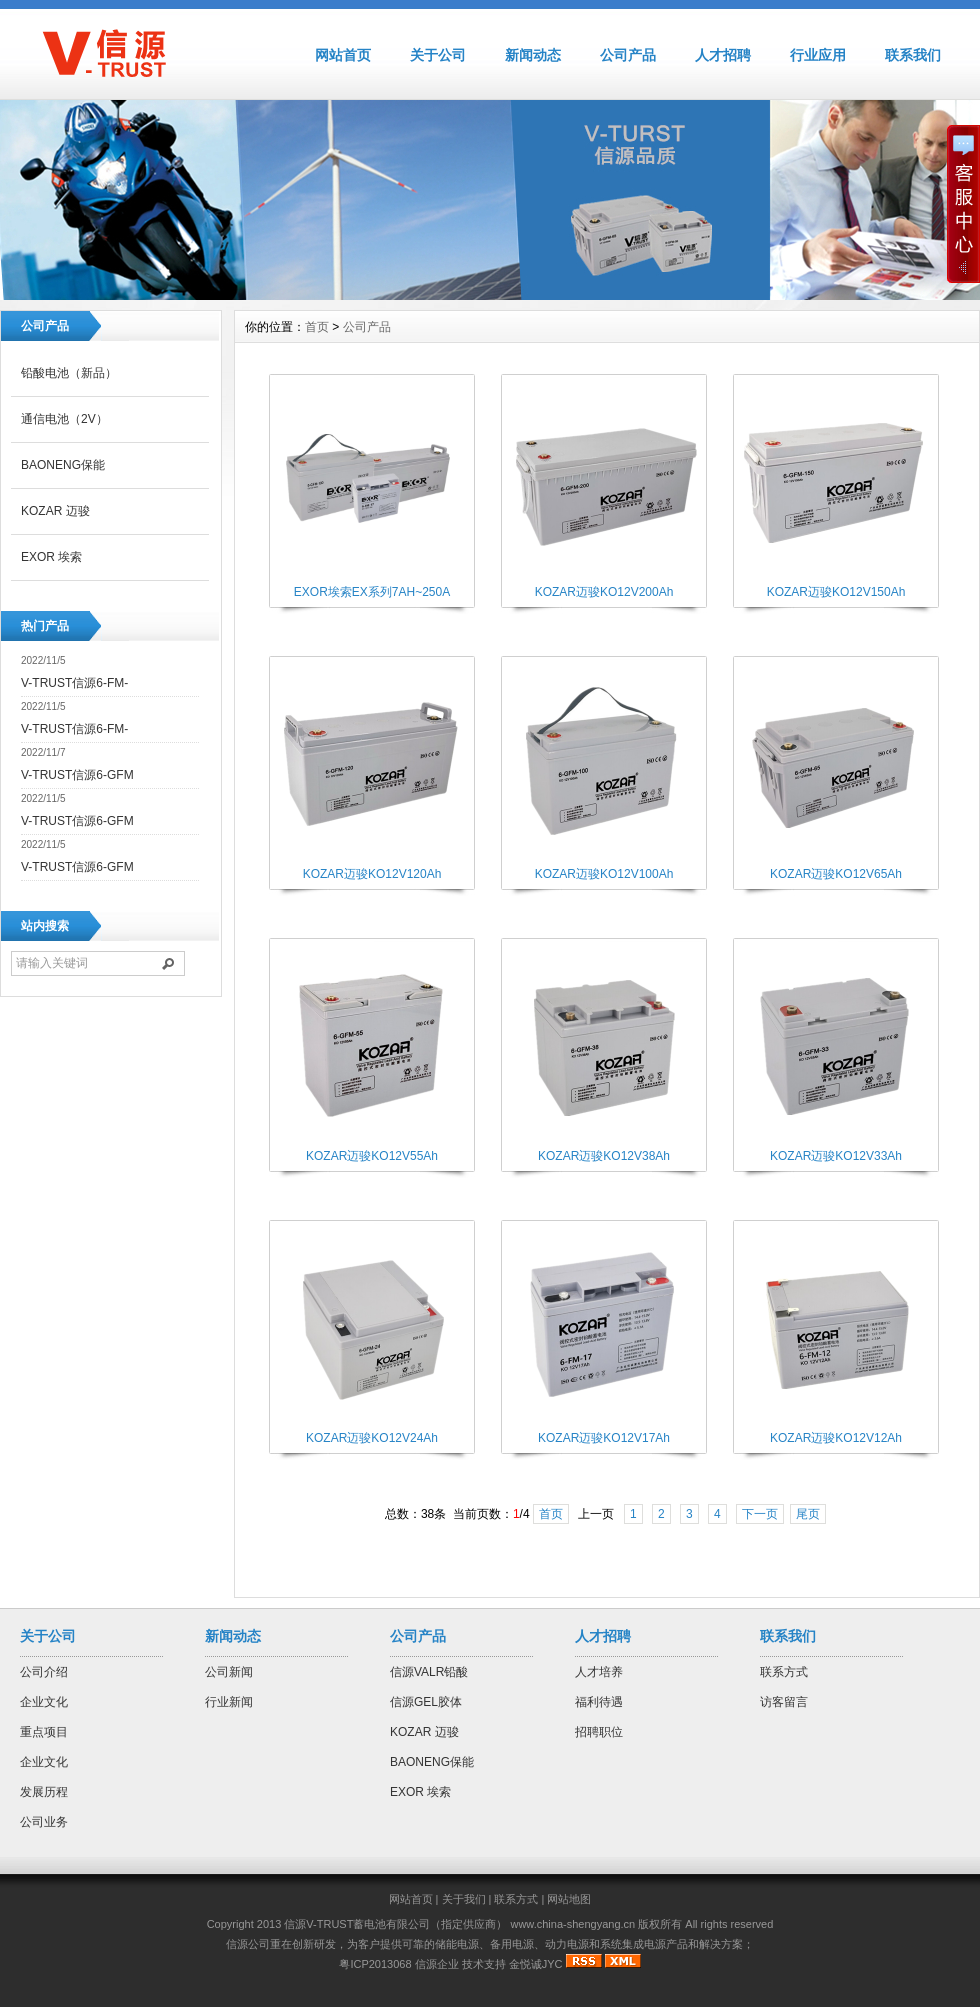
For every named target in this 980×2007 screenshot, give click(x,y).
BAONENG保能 (63, 465)
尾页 (808, 1514)
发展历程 (44, 1792)
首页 (317, 327)
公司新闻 (229, 1672)
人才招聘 (723, 55)
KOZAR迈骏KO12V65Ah (836, 874)
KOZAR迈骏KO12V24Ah (372, 1438)
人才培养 (599, 1672)
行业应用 (818, 55)
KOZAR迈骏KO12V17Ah (604, 1438)
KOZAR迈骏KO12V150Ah (836, 592)
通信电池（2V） (64, 419)
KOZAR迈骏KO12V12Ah (836, 1438)
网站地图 (569, 1899)
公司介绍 (44, 1672)
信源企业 (437, 1964)
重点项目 (44, 1732)
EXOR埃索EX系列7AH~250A (372, 592)
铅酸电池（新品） (69, 373)
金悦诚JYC (536, 1964)
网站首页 (343, 55)
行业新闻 (229, 1702)
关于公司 (438, 55)
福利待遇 (599, 1702)
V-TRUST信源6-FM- (74, 683)
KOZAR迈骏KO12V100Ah (604, 874)
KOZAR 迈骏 (55, 511)
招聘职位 (599, 1732)
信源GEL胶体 (426, 1702)
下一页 (760, 1514)
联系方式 (784, 1672)
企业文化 (44, 1702)
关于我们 (464, 1899)
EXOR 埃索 (51, 557)
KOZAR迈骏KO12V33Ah (836, 1156)
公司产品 (628, 55)
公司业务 (44, 1822)
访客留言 (784, 1702)
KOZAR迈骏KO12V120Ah (372, 874)
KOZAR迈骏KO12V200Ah (604, 592)
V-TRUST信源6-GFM (77, 775)
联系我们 (913, 55)
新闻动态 (533, 55)
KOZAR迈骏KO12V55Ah (372, 1156)
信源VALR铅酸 (429, 1672)
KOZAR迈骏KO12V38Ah (604, 1156)
